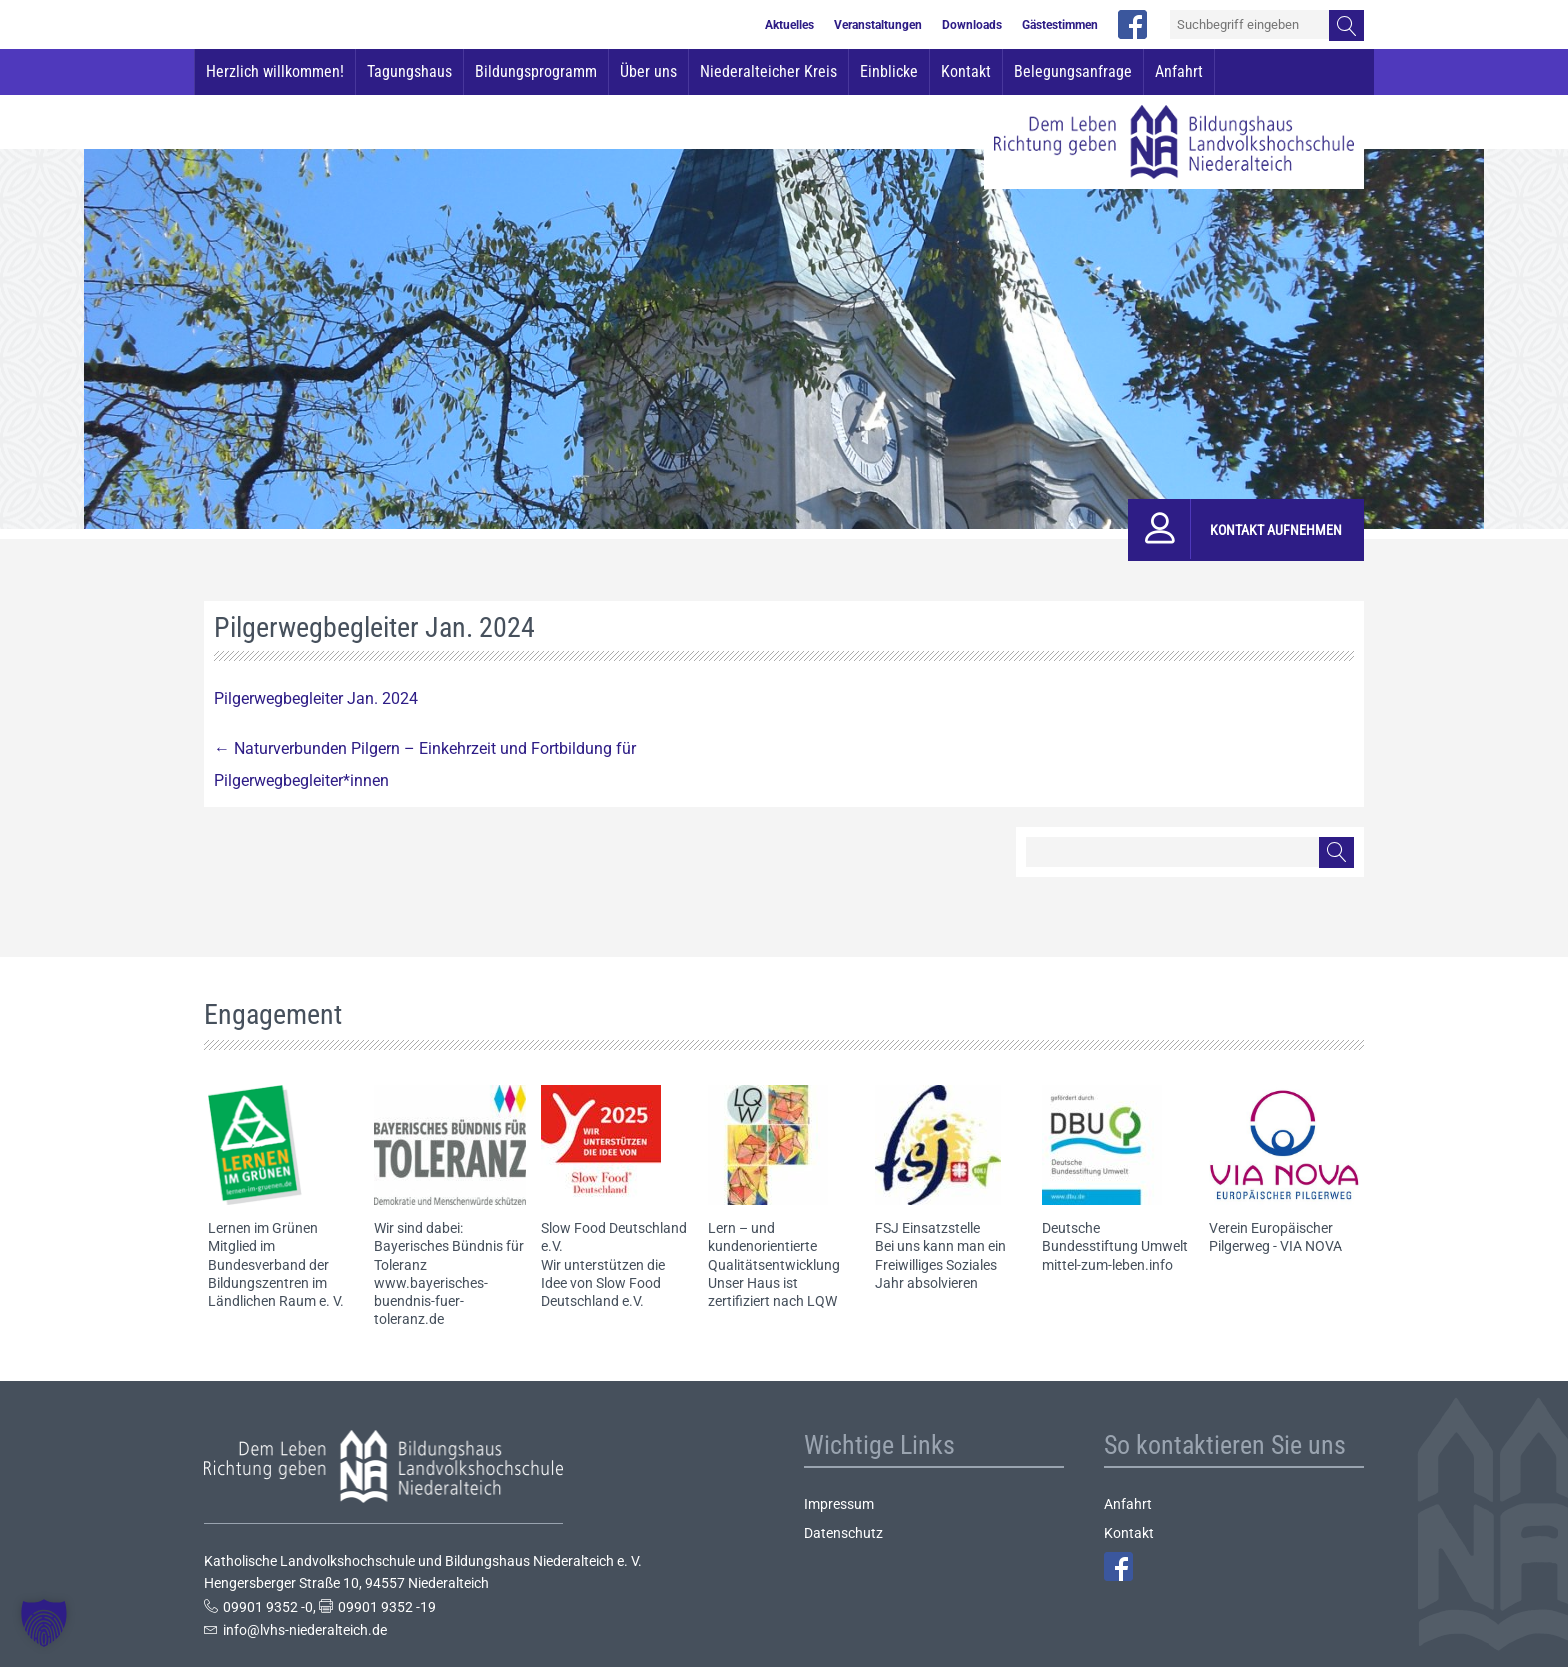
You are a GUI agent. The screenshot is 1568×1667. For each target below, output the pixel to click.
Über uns (648, 71)
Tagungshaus (409, 71)
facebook (1132, 24)
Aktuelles (789, 25)
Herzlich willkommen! (275, 71)
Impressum (839, 1504)
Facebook (1118, 1566)
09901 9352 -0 (268, 1607)
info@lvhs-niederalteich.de (305, 1630)
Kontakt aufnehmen (1276, 530)
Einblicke (889, 71)
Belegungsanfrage (1073, 71)
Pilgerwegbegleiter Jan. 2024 (316, 698)
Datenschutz (843, 1533)
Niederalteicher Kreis (768, 71)
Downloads (972, 25)
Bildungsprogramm (536, 71)
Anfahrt (1179, 71)
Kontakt (966, 71)
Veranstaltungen (878, 25)
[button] (44, 1623)
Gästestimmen (1060, 25)
